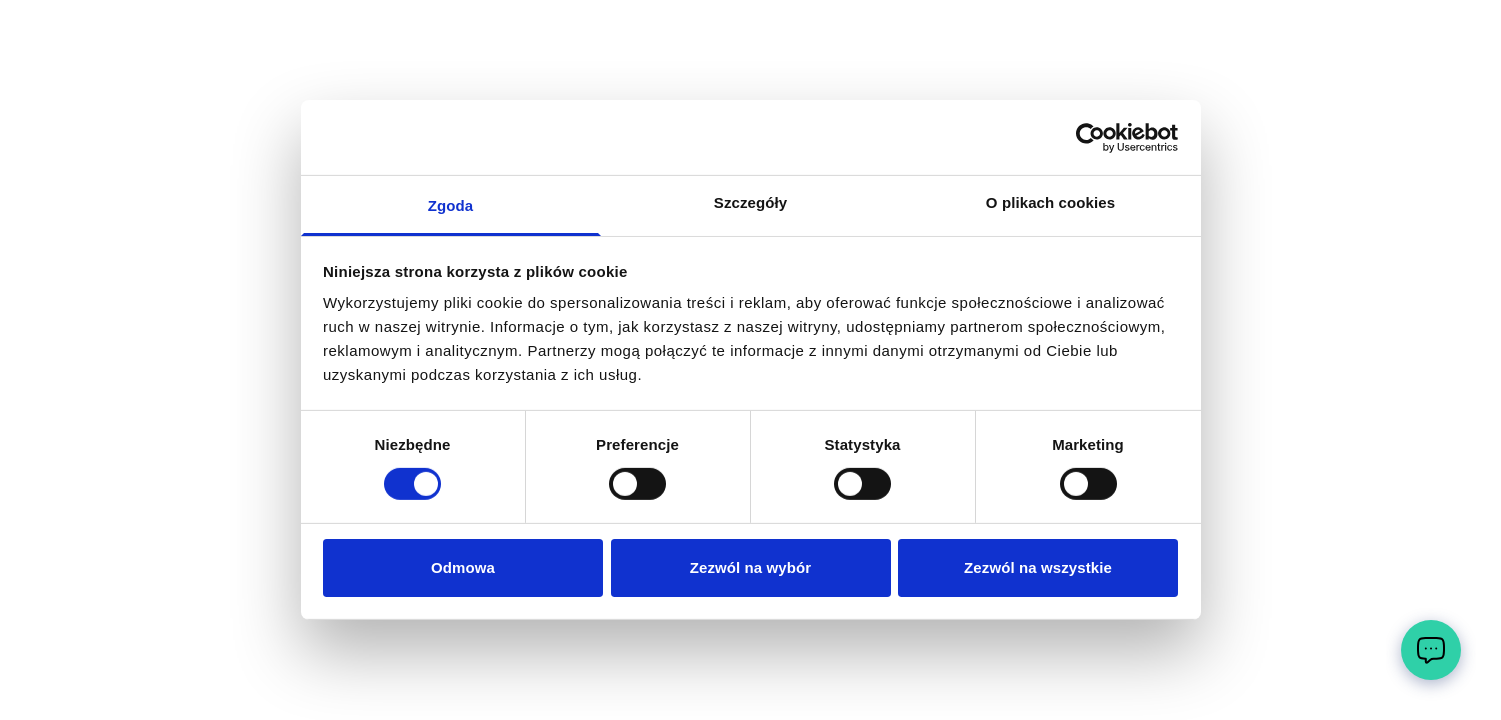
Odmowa (463, 567)
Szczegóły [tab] (750, 202)
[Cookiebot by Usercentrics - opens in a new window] (1090, 137)
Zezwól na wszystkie (1038, 567)
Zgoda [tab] (451, 205)
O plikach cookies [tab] (1050, 202)
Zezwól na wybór (751, 567)
